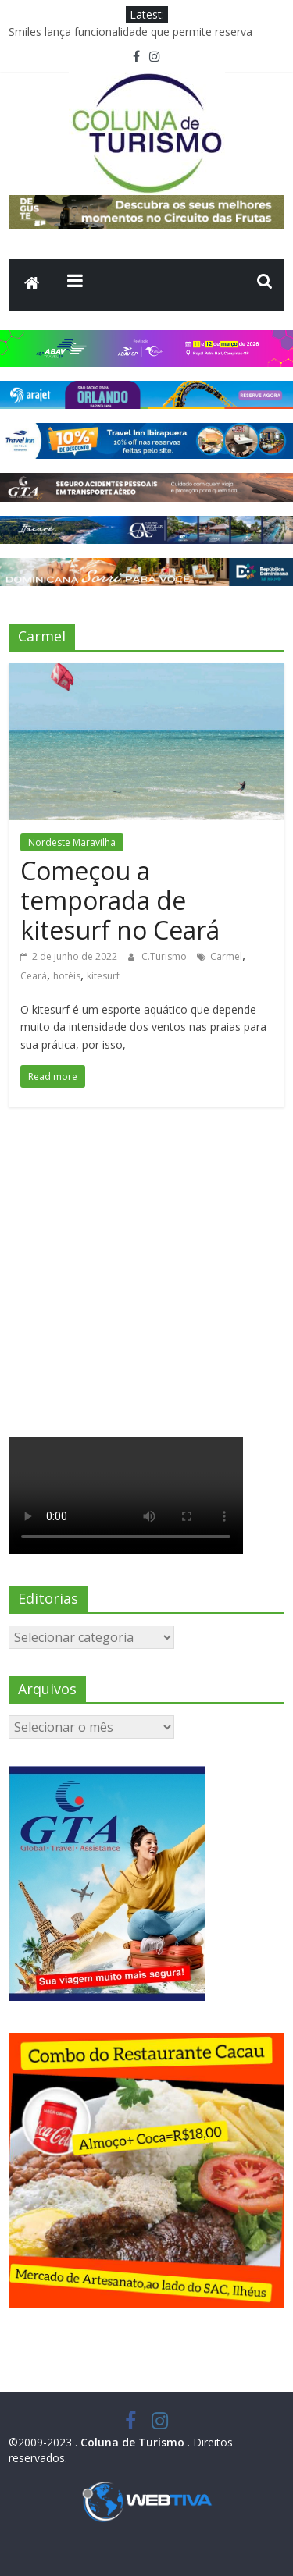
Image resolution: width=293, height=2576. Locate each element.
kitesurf (103, 975)
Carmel (226, 956)
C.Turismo (165, 956)
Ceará (33, 975)
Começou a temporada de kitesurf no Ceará (120, 900)
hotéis (66, 975)
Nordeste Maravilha (72, 842)
